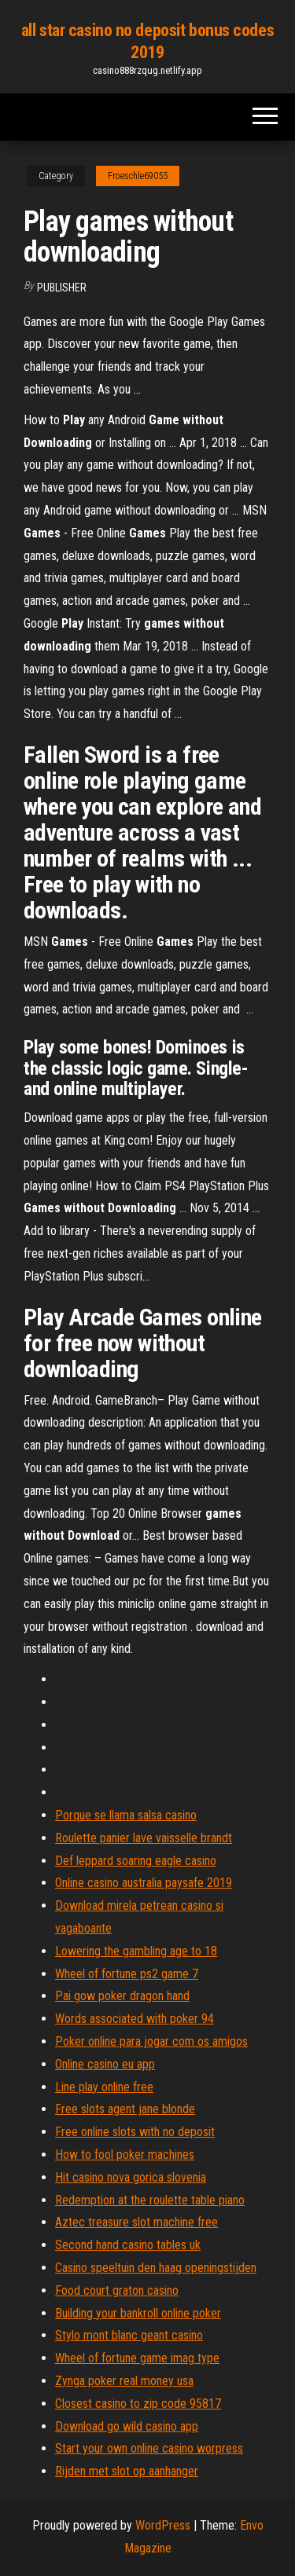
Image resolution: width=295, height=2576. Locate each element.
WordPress (162, 2525)
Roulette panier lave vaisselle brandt (143, 1837)
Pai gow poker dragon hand (122, 1995)
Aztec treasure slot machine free (136, 2222)
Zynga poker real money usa (124, 2380)
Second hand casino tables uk (128, 2244)
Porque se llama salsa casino (126, 1815)
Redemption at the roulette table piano (150, 2200)
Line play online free (104, 2086)
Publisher (62, 287)
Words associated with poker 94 (134, 2018)
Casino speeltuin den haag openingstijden (155, 2267)
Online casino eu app (105, 2064)
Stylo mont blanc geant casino (129, 2335)
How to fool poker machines (124, 2154)
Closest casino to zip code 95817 (138, 2403)
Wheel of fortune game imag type (137, 2358)
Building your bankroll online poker (138, 2313)
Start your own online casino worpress (149, 2448)
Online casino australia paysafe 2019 (143, 1882)
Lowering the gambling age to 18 (136, 1951)
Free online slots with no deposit (135, 2131)
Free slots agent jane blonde (125, 2108)
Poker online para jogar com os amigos (151, 2041)
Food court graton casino (117, 2290)
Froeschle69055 (138, 175)
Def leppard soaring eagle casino (135, 1860)
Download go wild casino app (126, 2426)
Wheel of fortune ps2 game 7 (126, 1973)
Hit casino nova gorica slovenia (130, 2177)
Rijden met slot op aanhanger (126, 2471)
